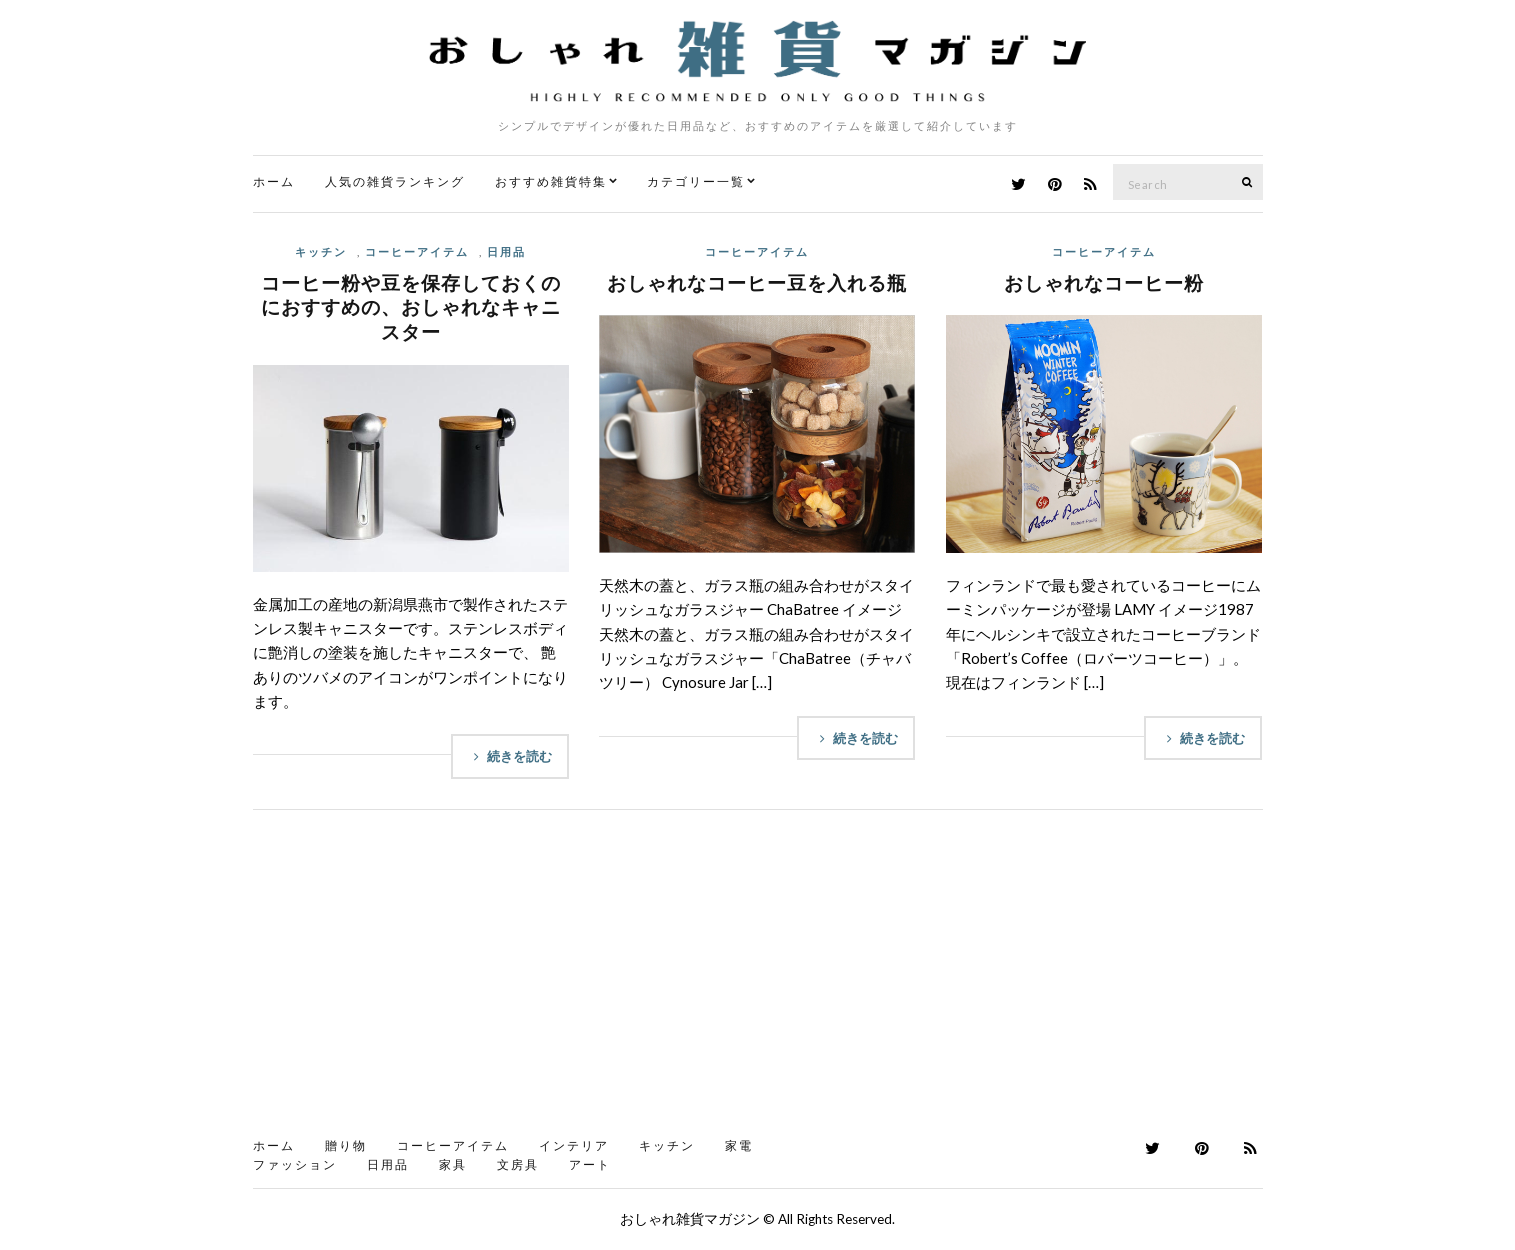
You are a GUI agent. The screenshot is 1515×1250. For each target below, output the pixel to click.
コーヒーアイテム (417, 251)
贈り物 (346, 1145)
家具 (453, 1164)
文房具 (518, 1164)
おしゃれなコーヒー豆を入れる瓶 (756, 282)
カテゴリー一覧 (696, 181)
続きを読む (510, 756)
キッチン (321, 251)
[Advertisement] (758, 980)
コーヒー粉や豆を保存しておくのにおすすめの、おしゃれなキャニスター (410, 307)
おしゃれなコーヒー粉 (1104, 282)
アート (590, 1164)
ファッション (295, 1164)
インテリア (574, 1145)
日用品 (506, 251)
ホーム (274, 181)
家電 (739, 1145)
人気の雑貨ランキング (395, 181)
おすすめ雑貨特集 (551, 181)
